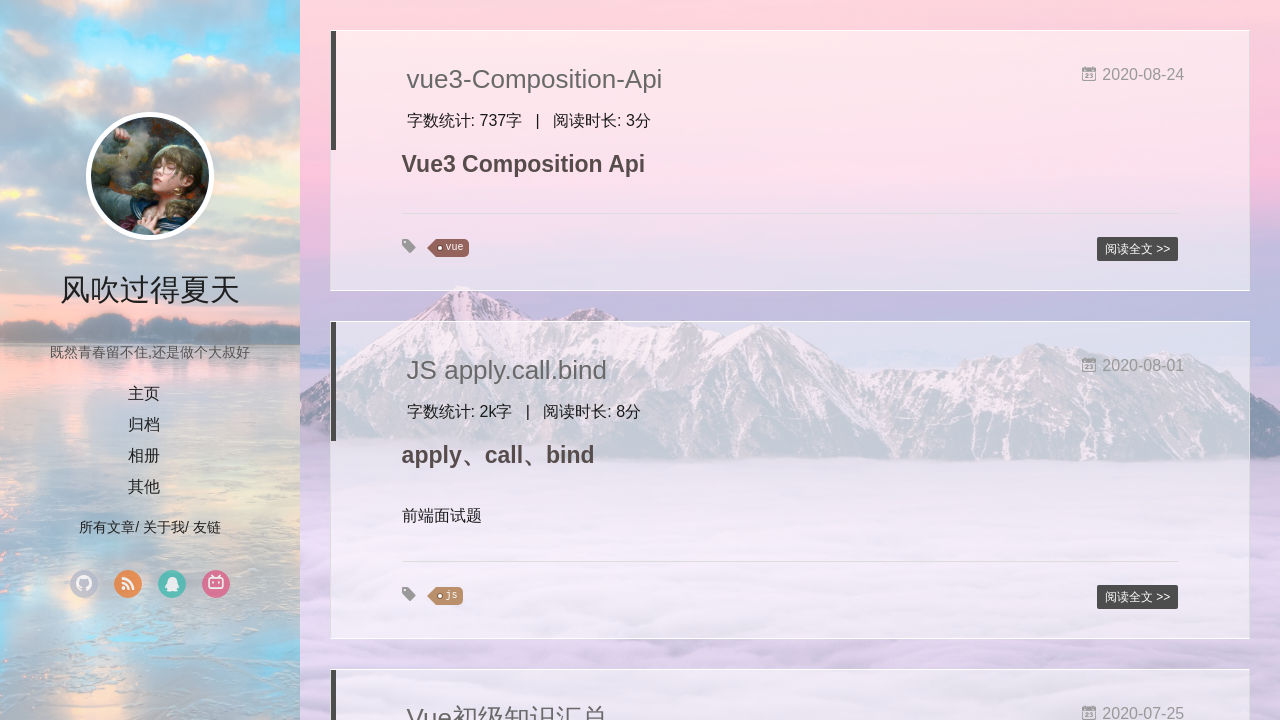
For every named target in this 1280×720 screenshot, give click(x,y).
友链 (207, 527)
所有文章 (107, 527)
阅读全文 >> (1137, 249)
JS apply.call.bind (507, 370)
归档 (144, 424)
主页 (144, 393)
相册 (144, 455)
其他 (144, 486)
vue (455, 247)
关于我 (164, 527)
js (452, 595)
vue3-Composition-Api (535, 79)
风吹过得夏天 (150, 289)
